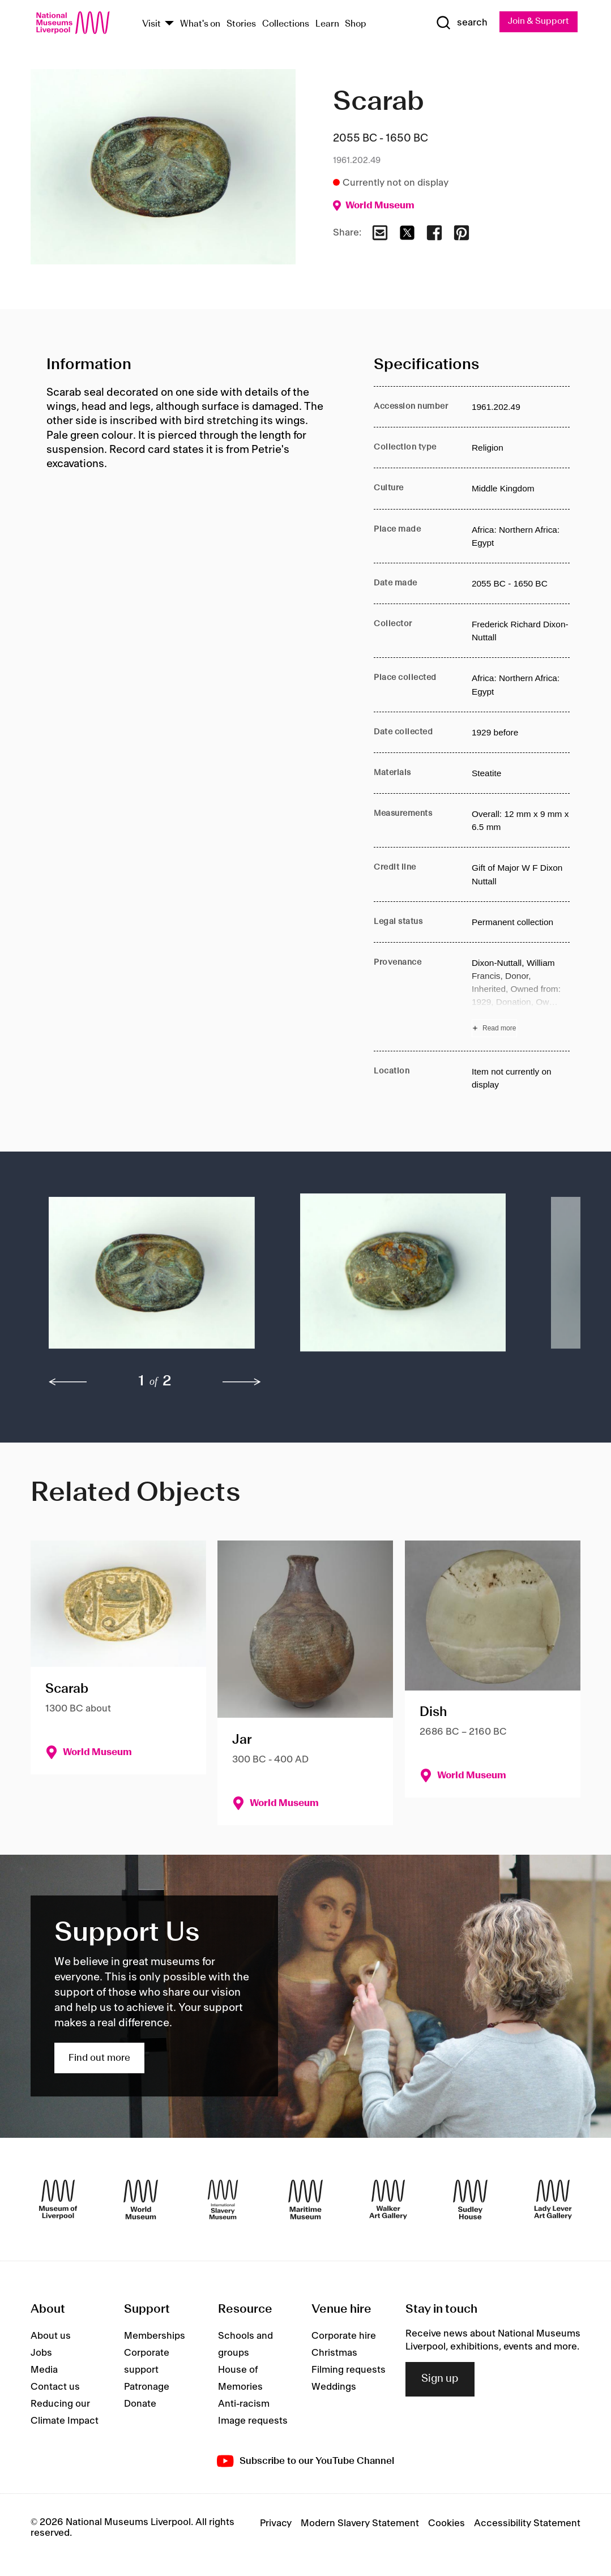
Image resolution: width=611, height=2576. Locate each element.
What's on (200, 24)
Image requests (253, 2422)
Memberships (154, 2337)
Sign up (440, 2379)
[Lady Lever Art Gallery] (552, 2200)
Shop (355, 24)
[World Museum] (140, 2200)
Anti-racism (244, 2405)
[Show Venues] (169, 24)
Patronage (146, 2388)
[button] (152, 1278)
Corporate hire (343, 2337)
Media (44, 2371)
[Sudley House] (470, 2200)
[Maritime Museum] (305, 2200)
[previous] (68, 1382)
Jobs (41, 2354)
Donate (140, 2405)
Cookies (446, 2524)
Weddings (333, 2388)
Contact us (55, 2388)
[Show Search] (460, 23)
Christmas (334, 2354)
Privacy (276, 2524)
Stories (241, 24)
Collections (285, 24)
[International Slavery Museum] (222, 2200)
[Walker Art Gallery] (388, 2200)
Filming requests (348, 2371)
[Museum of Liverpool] (58, 2200)
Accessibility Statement (527, 2524)
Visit (151, 24)
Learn (327, 24)
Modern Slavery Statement (360, 2524)
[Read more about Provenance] (521, 997)
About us (51, 2337)
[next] (242, 1382)
